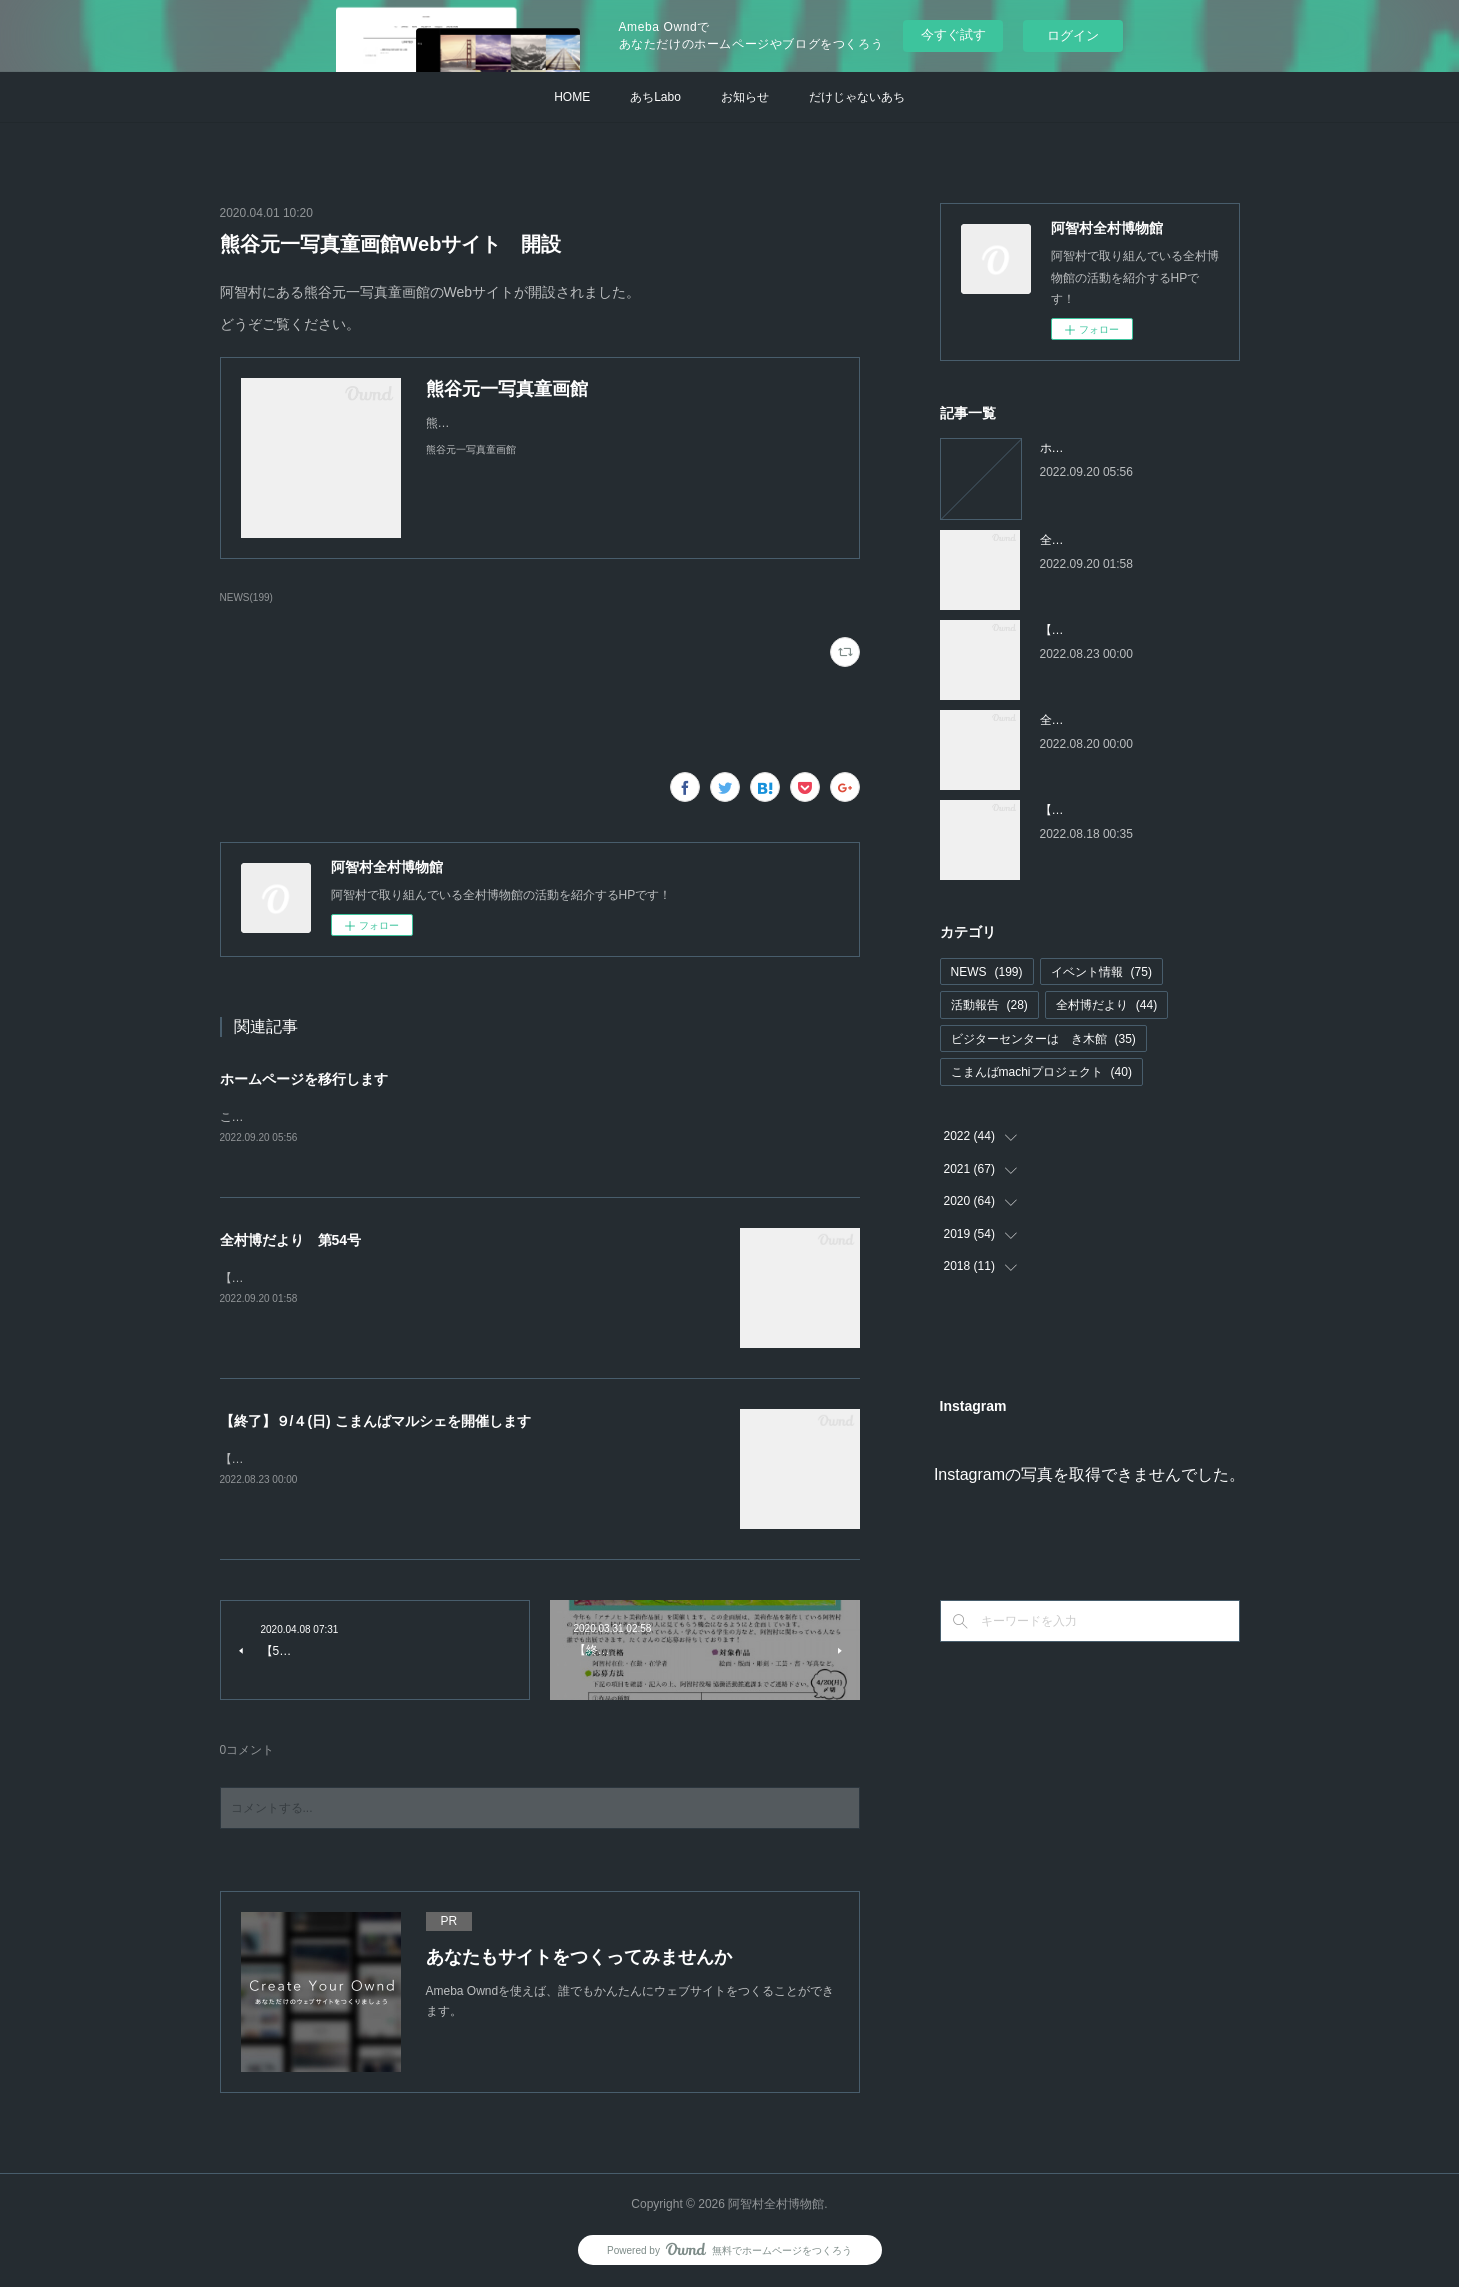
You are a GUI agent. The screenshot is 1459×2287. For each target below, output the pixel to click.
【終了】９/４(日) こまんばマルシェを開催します (375, 1423)
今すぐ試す (953, 34)
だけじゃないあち (857, 97)
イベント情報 (1101, 972)
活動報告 (989, 1005)
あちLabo (655, 97)
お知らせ (745, 97)
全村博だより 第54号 (291, 1242)
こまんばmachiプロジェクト (1041, 1072)
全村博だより (1106, 1005)
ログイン (1073, 35)
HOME (572, 97)
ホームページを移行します (304, 1079)
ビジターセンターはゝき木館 (1043, 1039)
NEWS (987, 972)
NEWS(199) (246, 597)
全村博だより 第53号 (1100, 720)
